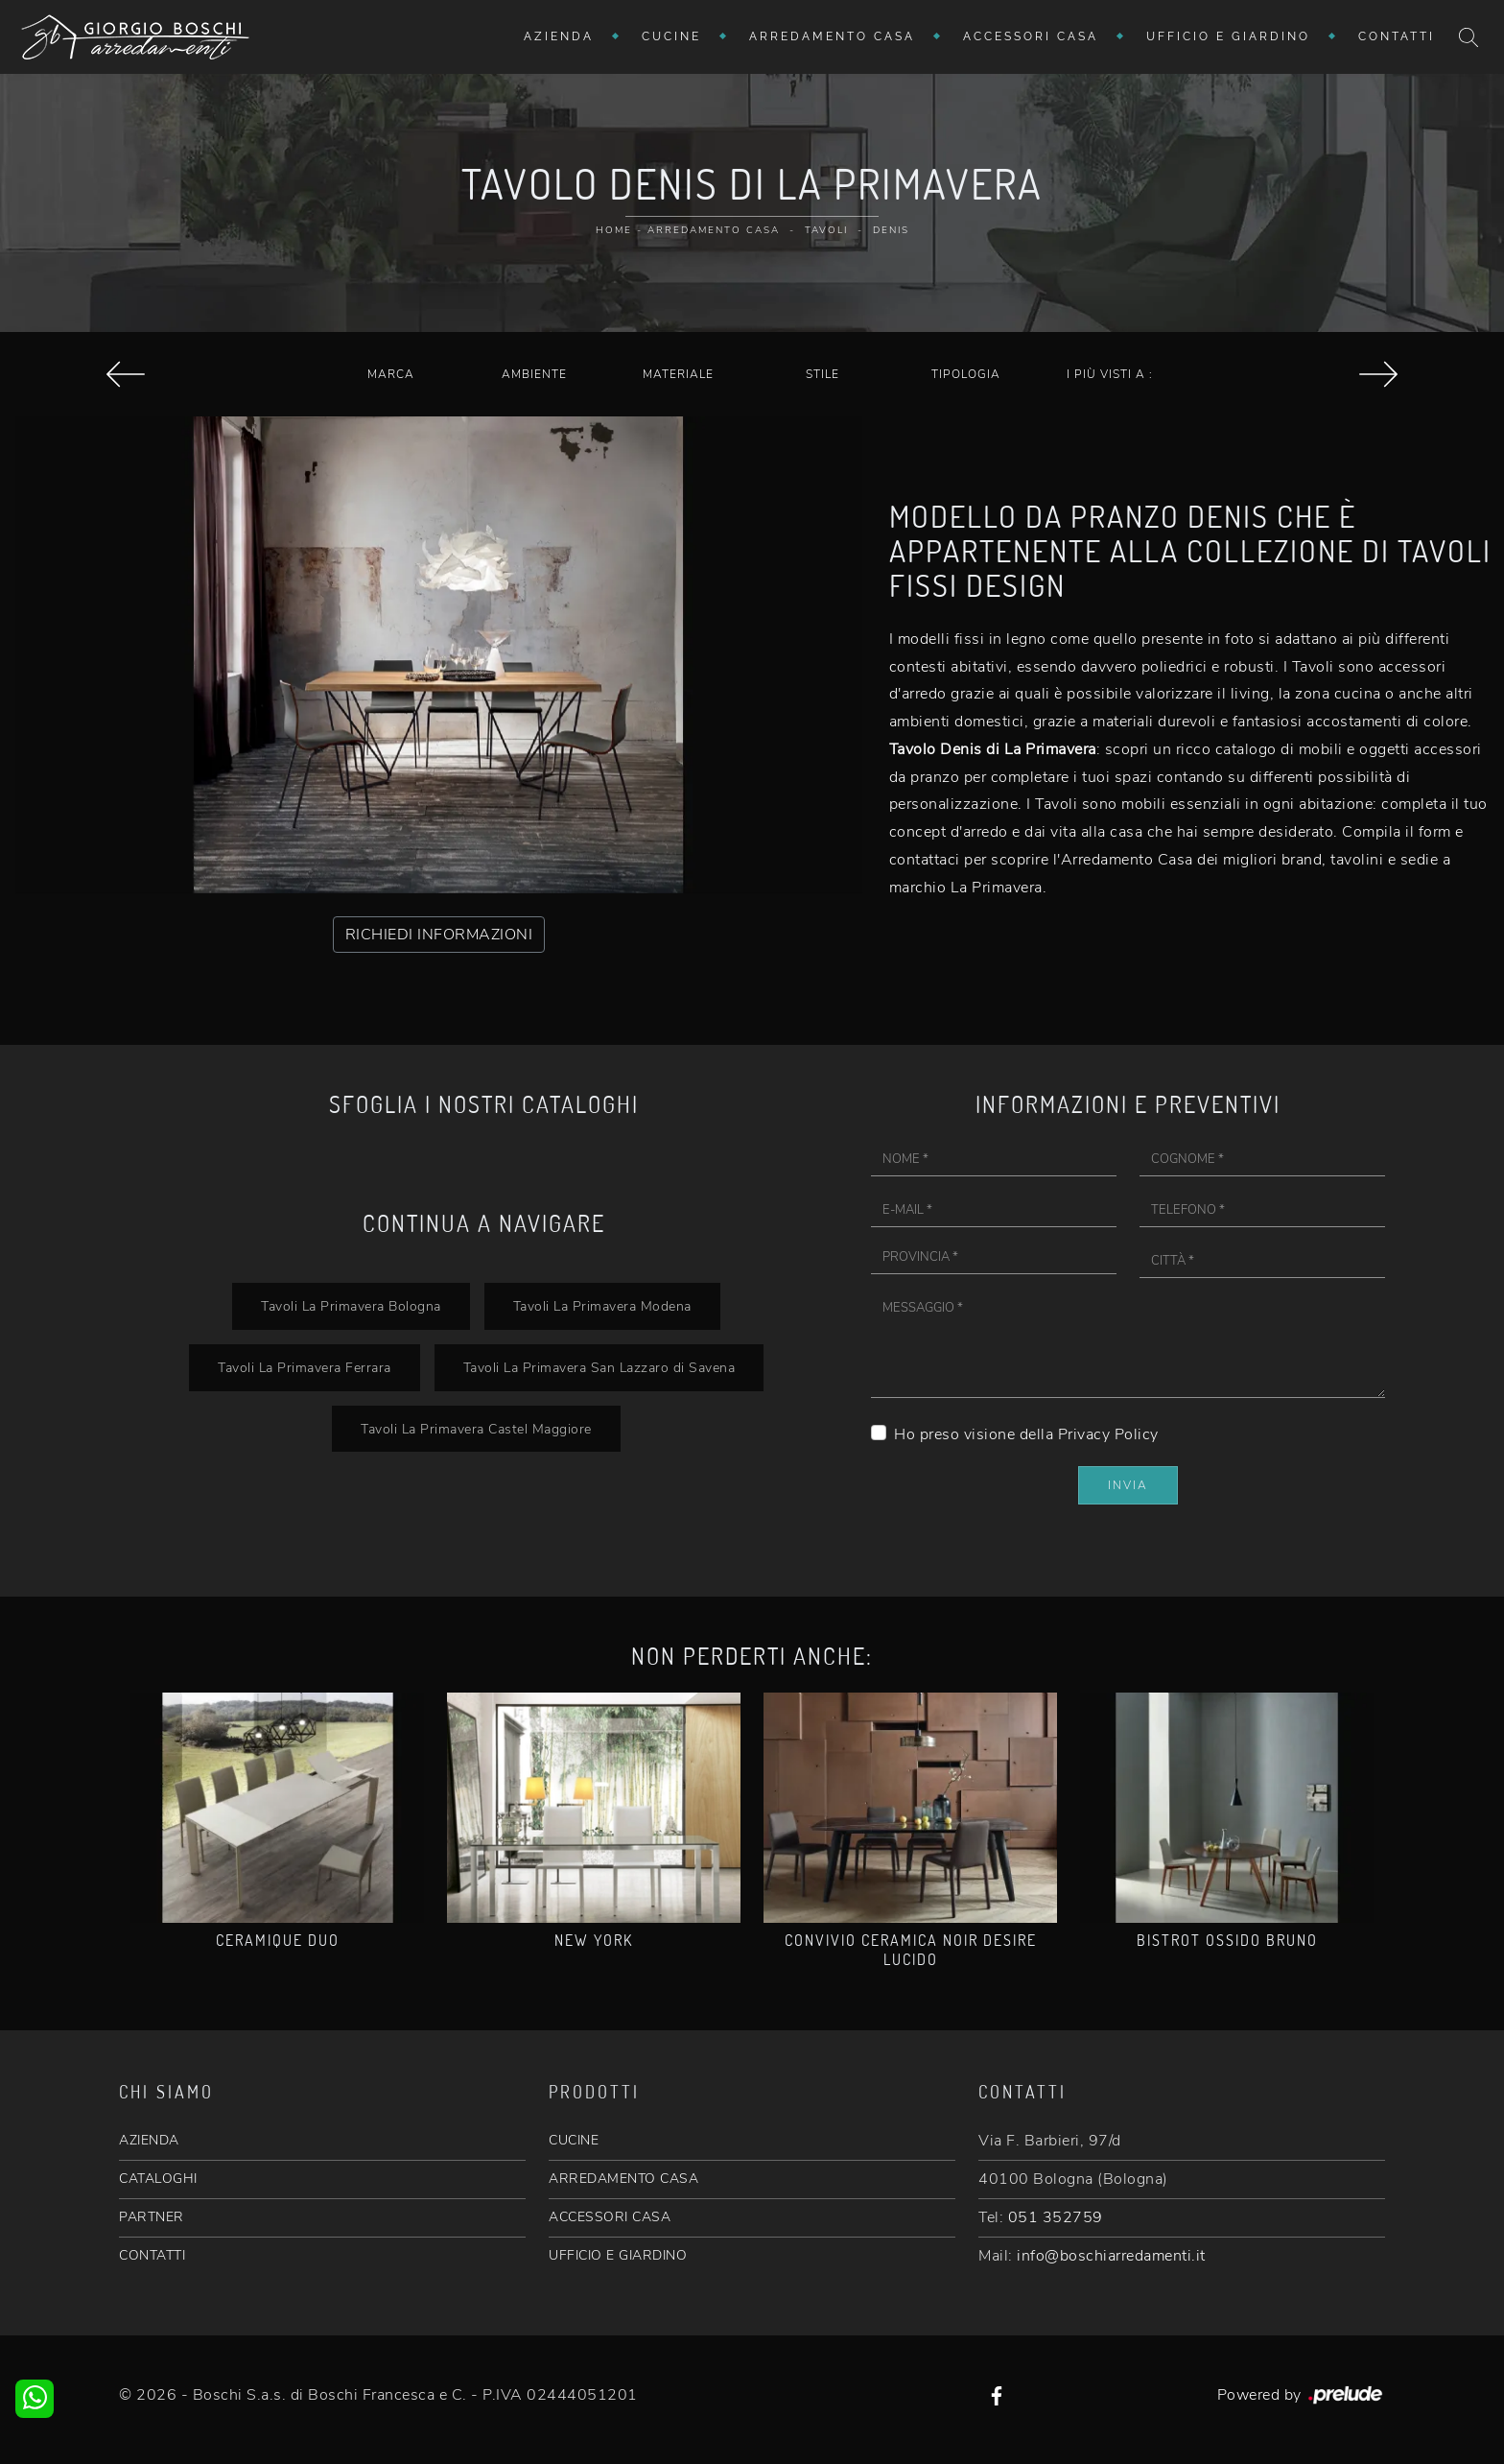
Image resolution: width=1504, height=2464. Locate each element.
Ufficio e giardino (1228, 36)
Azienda (559, 36)
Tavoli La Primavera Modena (602, 1305)
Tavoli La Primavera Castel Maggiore (476, 1428)
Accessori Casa (1030, 36)
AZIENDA (149, 2140)
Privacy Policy (1108, 1434)
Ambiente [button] (534, 374)
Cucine (671, 36)
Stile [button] (822, 374)
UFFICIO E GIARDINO (618, 2255)
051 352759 (1055, 2217)
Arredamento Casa (832, 36)
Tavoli (826, 230)
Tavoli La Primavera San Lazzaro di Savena (599, 1367)
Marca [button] (390, 374)
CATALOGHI (158, 2178)
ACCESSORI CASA (609, 2217)
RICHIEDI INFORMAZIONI (439, 934)
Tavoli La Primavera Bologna (351, 1305)
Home (614, 230)
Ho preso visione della (1026, 1434)
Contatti (1396, 36)
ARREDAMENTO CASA (623, 2178)
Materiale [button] (678, 374)
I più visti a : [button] (1110, 374)
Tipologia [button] (965, 374)
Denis (891, 230)
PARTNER (151, 2217)
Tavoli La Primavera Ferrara (304, 1367)
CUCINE (574, 2140)
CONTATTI (152, 2255)
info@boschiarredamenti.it (1111, 2255)
